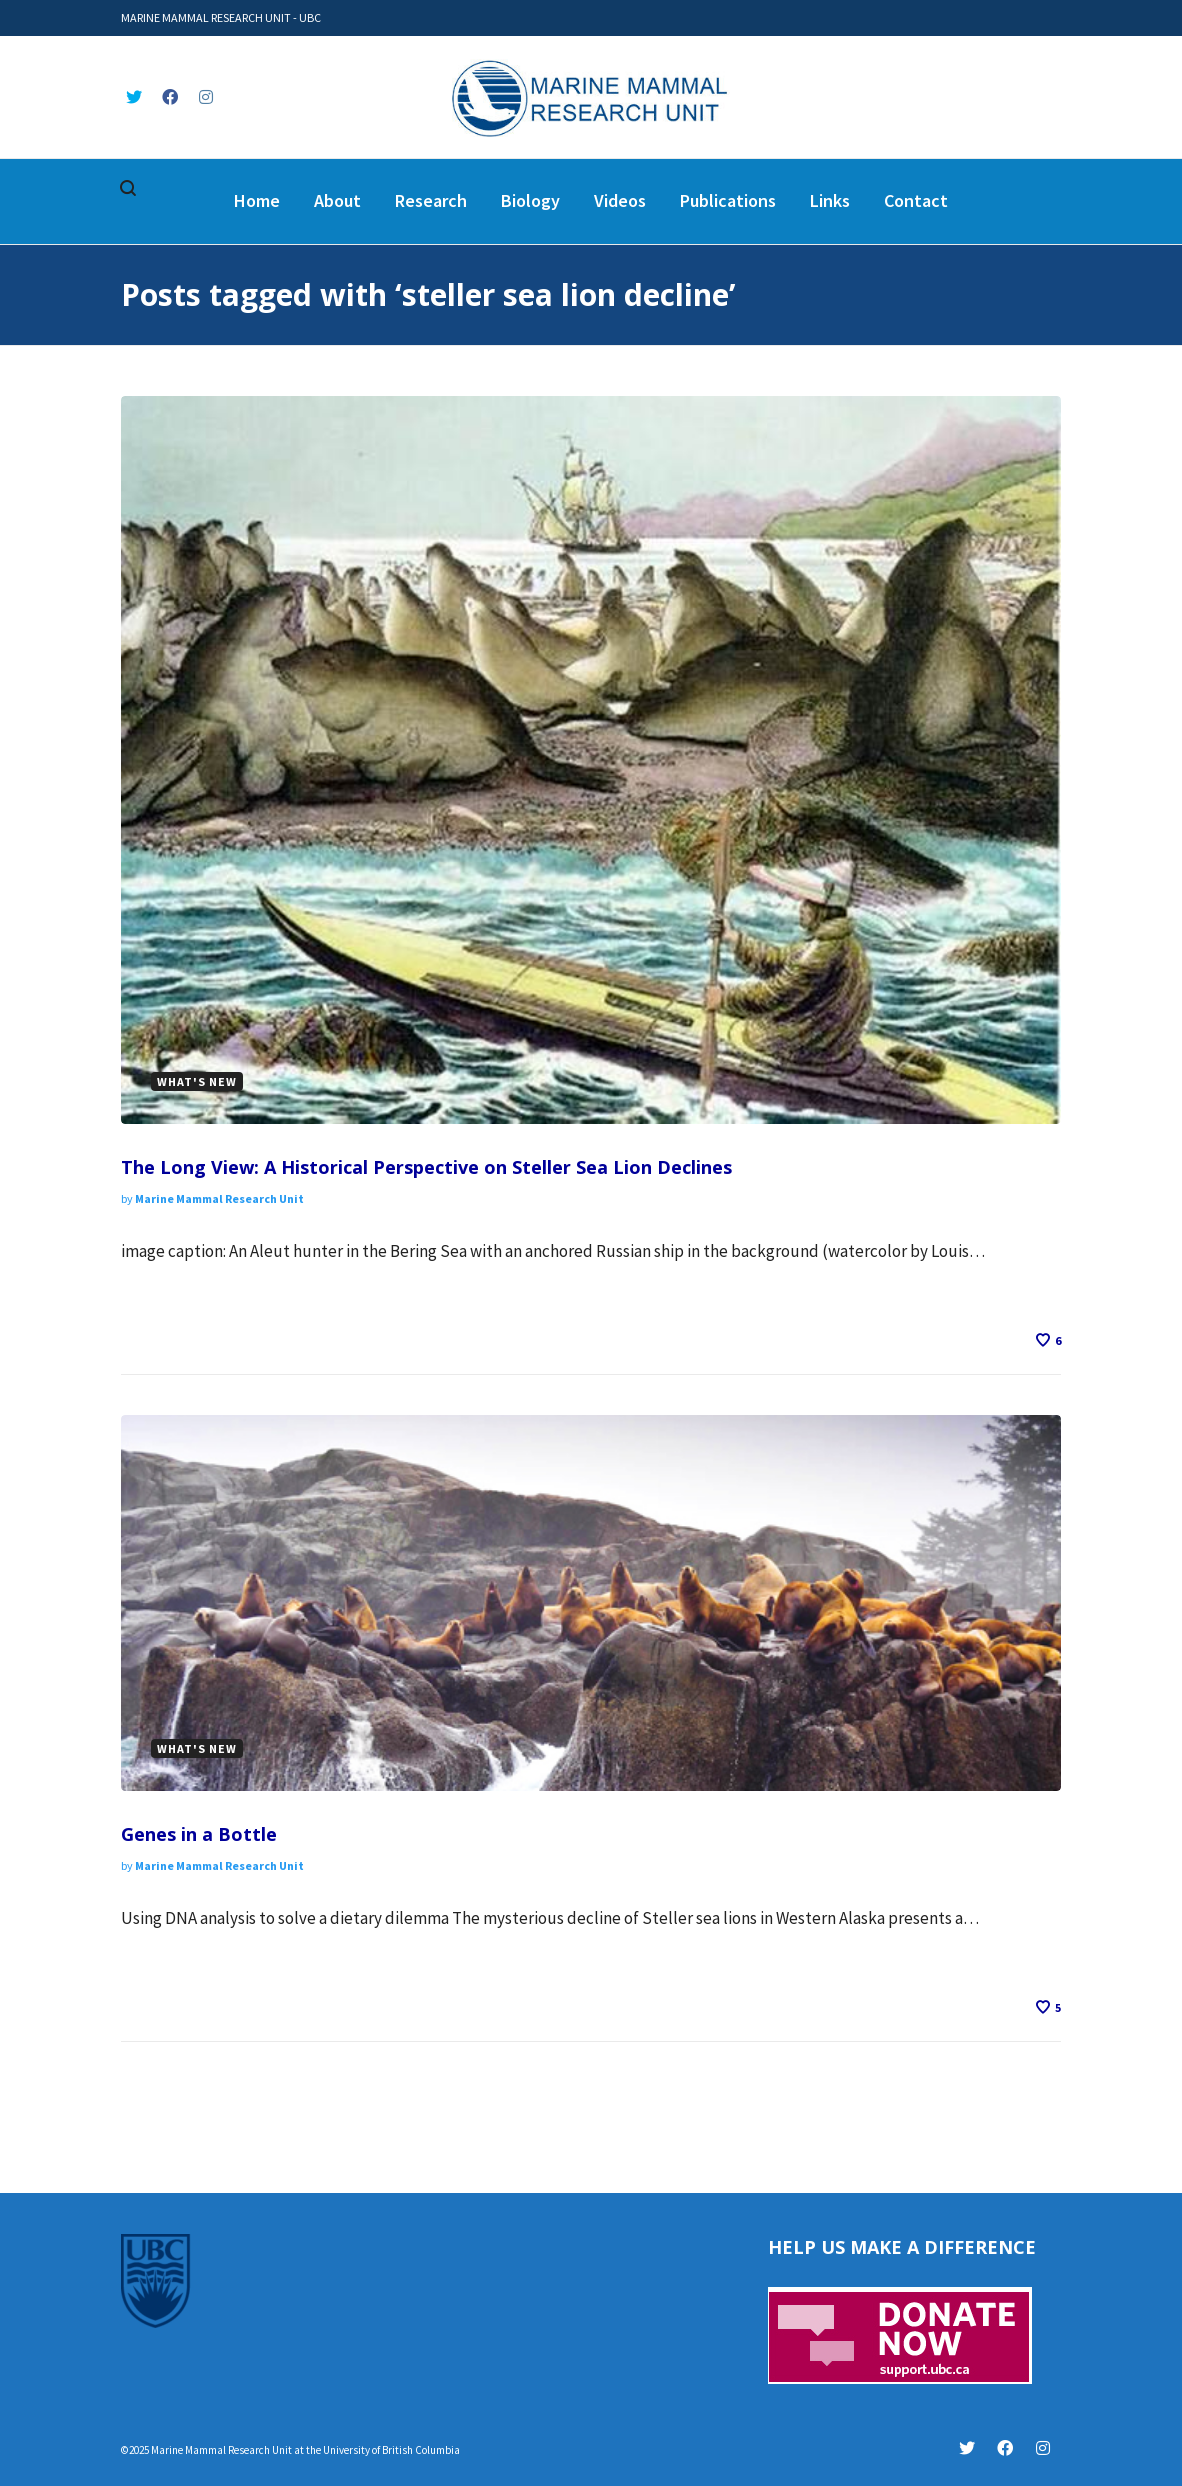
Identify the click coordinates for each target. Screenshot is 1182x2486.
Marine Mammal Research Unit (219, 1198)
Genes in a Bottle (199, 1834)
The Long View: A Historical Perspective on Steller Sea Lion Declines (426, 1167)
